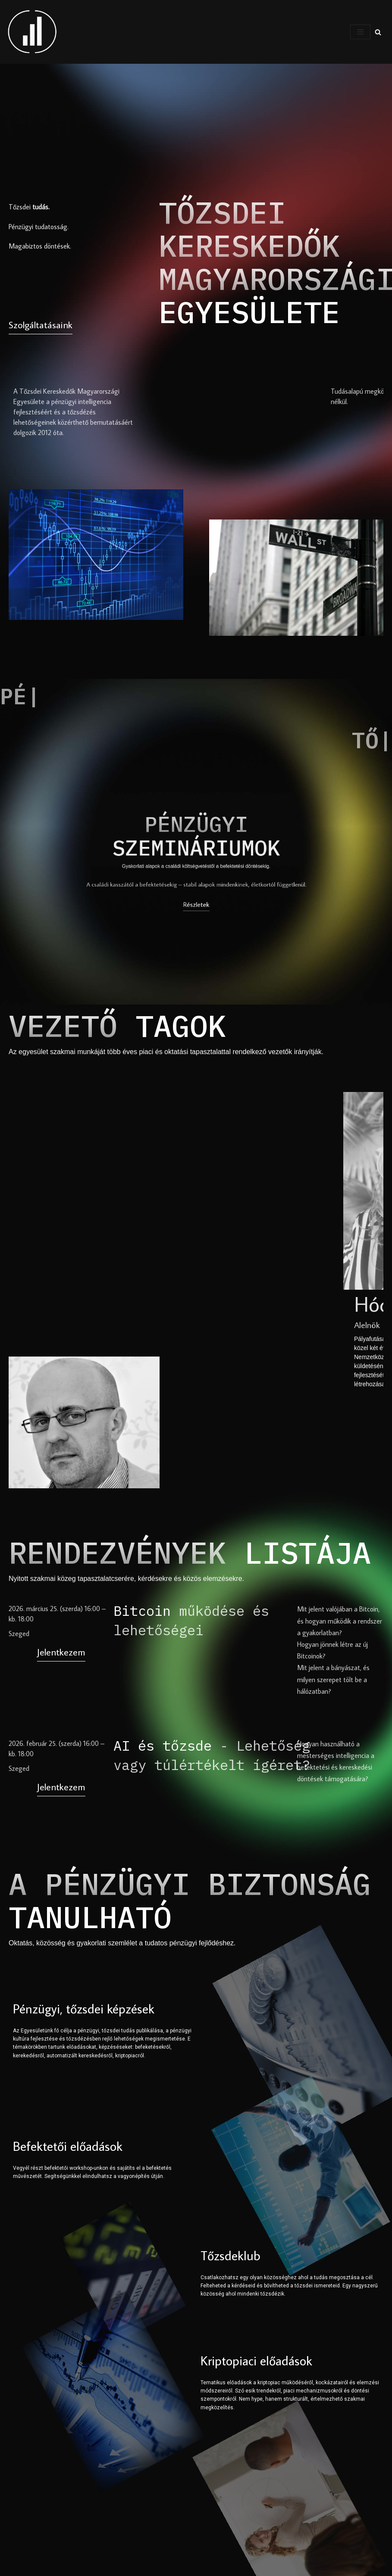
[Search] (378, 32)
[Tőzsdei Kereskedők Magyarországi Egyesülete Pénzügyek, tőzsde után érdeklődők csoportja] (32, 32)
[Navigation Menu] (360, 32)
